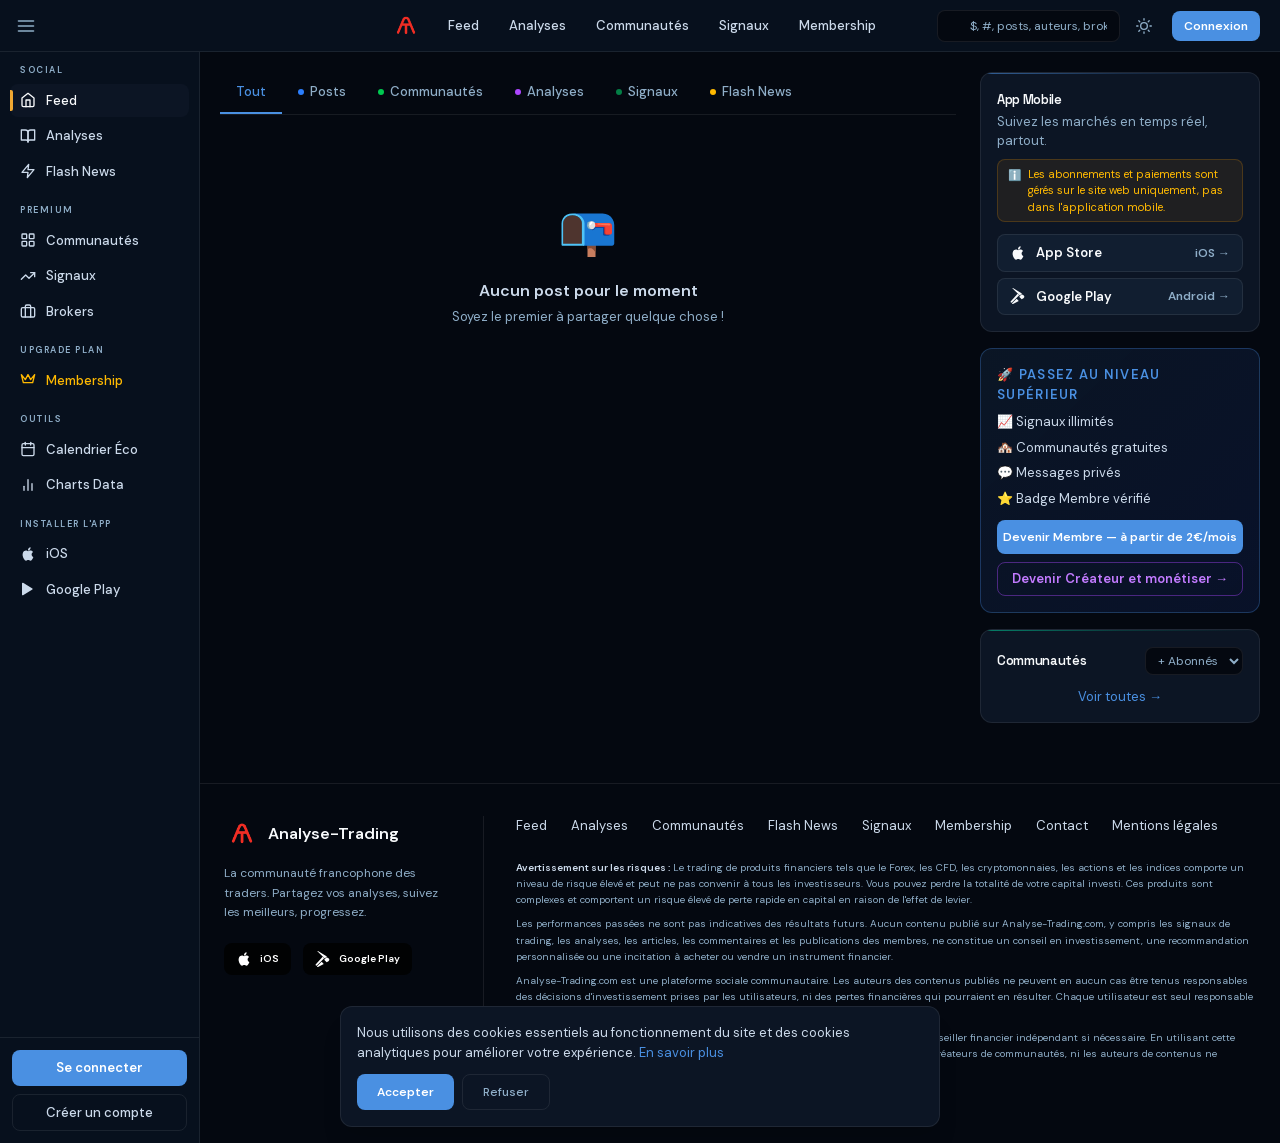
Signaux (744, 25)
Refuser (506, 1092)
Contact (1062, 825)
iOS (257, 959)
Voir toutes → (1120, 696)
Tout (251, 91)
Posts (322, 91)
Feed (463, 25)
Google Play (357, 959)
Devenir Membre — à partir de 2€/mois (1120, 537)
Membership (837, 25)
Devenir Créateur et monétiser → (1120, 578)
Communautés (642, 25)
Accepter (405, 1092)
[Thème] (1144, 26)
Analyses (537, 25)
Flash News (751, 91)
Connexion (1216, 26)
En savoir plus (681, 1052)
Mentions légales (1165, 825)
